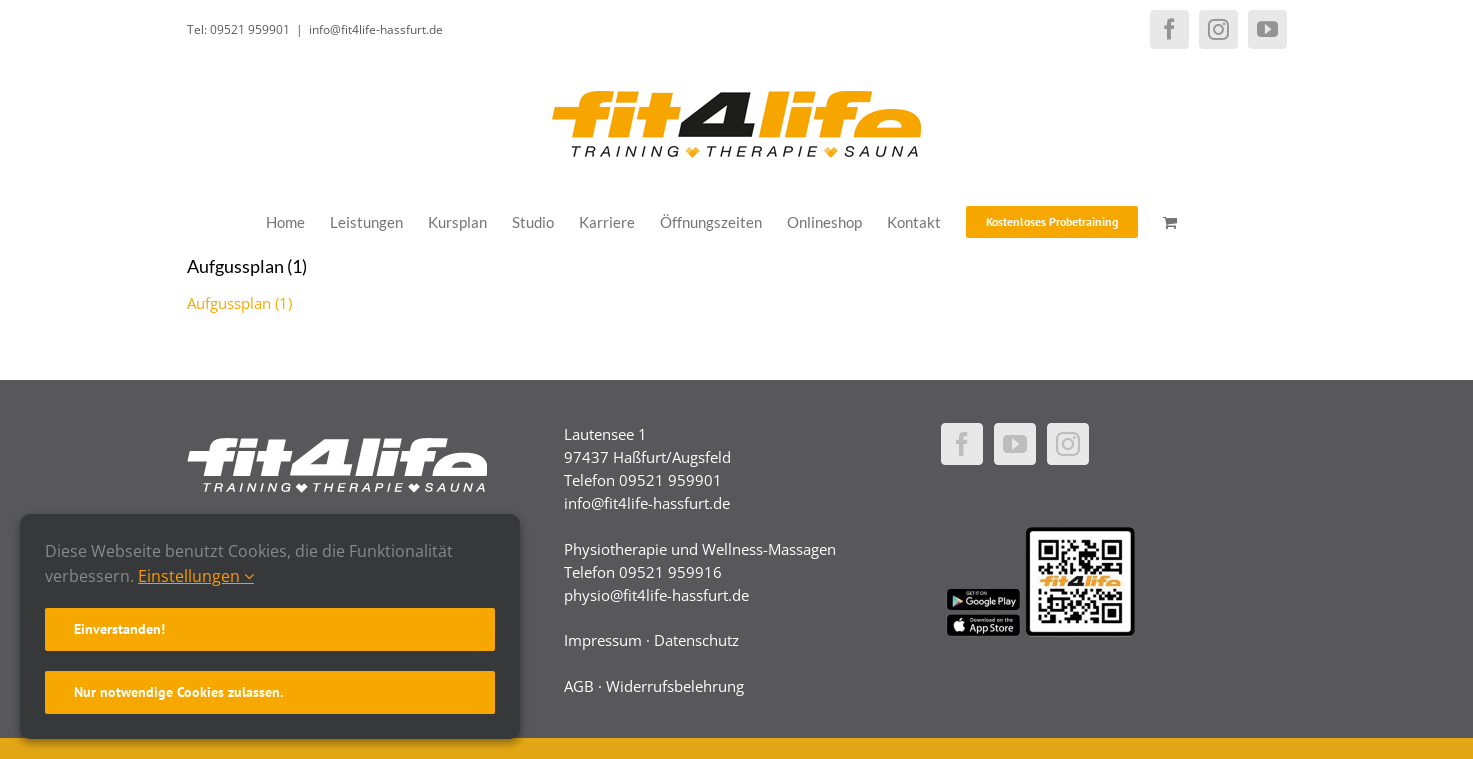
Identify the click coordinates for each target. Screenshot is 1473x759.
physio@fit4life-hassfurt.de (656, 595)
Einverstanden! (119, 629)
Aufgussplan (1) (239, 303)
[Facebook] (962, 444)
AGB (579, 686)
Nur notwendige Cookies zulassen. (178, 692)
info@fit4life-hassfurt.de (376, 29)
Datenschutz (696, 640)
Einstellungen (196, 576)
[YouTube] (1015, 444)
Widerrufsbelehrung (675, 686)
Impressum (603, 640)
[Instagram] (1068, 444)
